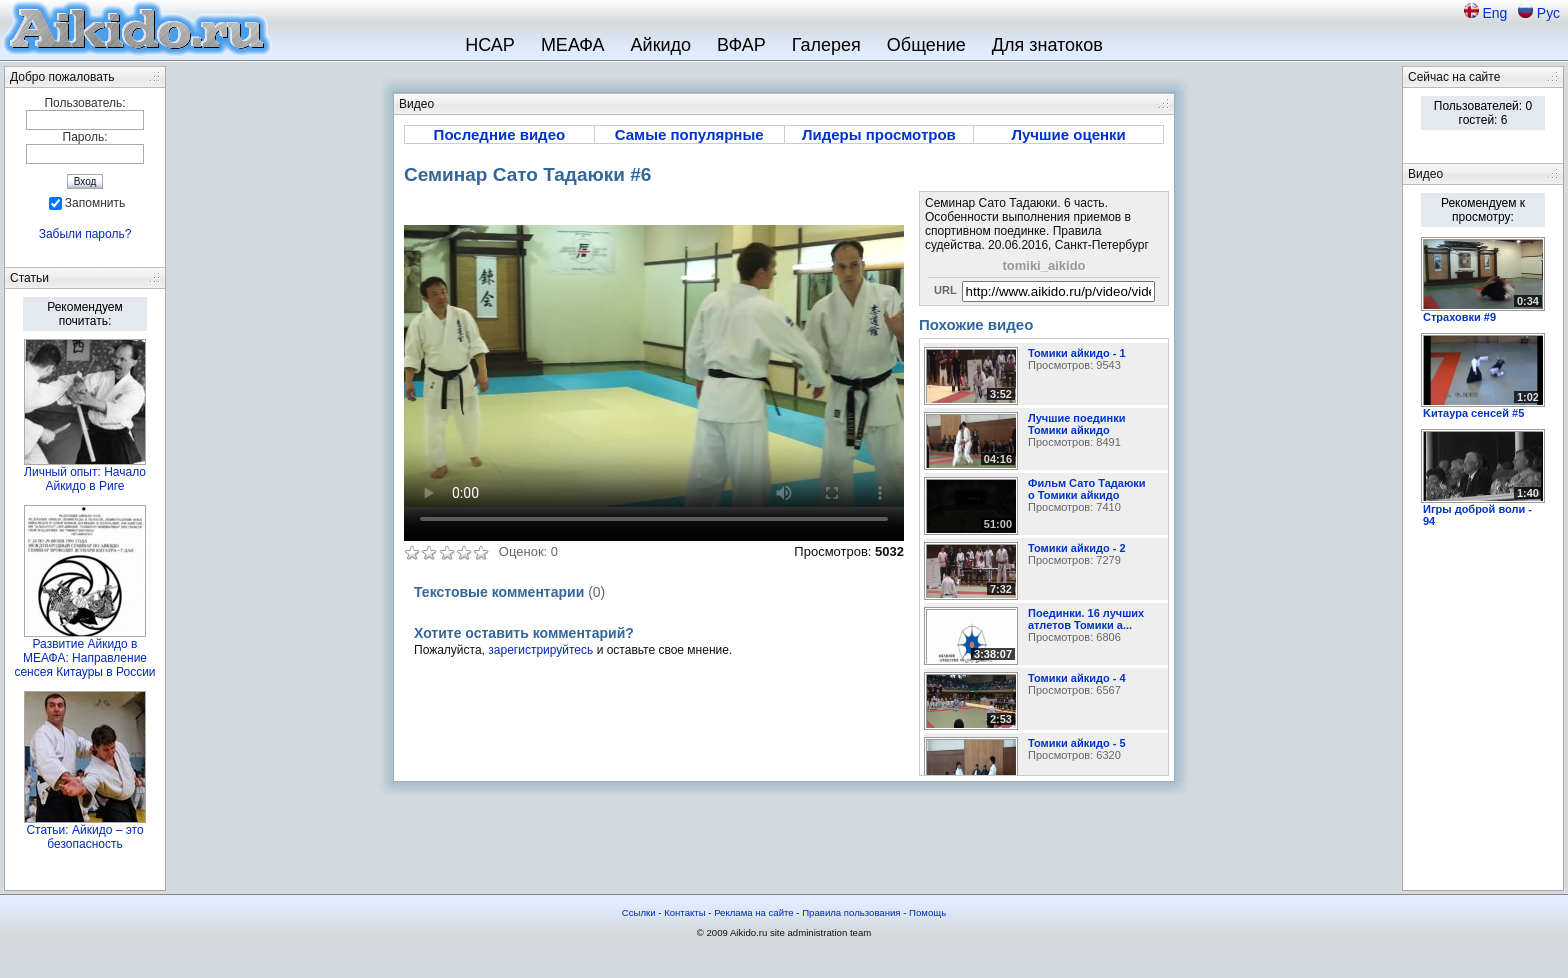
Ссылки (639, 912)
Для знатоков (1047, 45)
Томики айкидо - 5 (1077, 743)
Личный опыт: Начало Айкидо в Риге (85, 479)
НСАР (490, 45)
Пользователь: (84, 103)
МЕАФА (573, 45)
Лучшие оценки (1068, 134)
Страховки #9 (1459, 317)
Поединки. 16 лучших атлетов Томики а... (1086, 619)
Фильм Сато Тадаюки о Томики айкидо (1087, 489)
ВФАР (741, 45)
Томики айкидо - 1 (1077, 353)
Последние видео (500, 134)
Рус (1548, 13)
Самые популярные (689, 134)
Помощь (927, 912)
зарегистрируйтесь (540, 650)
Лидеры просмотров (879, 134)
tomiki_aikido (1043, 265)
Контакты (684, 912)
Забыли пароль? (85, 234)
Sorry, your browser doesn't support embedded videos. (654, 366)
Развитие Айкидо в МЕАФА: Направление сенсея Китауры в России (84, 658)
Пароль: (85, 137)
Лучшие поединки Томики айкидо (1076, 424)
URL (945, 290)
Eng (1496, 13)
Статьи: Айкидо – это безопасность (84, 837)
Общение (926, 45)
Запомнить (95, 203)
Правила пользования (851, 912)
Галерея (826, 45)
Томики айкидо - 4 (1077, 678)
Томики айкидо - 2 (1077, 548)
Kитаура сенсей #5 (1473, 413)
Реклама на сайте (754, 912)
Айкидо (661, 45)
